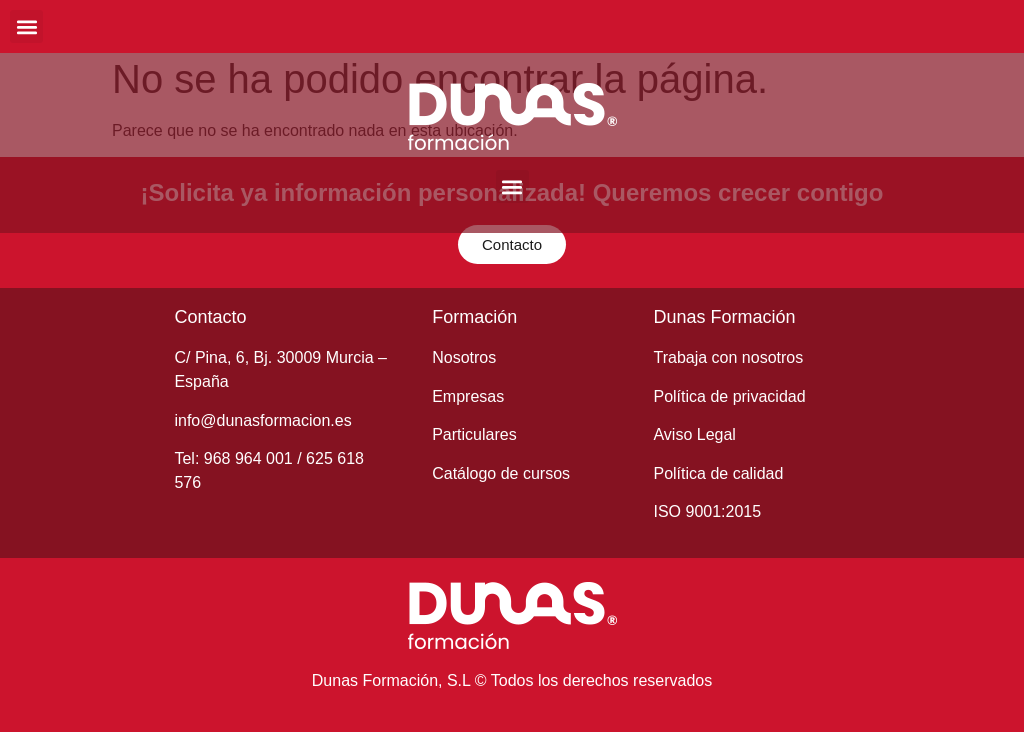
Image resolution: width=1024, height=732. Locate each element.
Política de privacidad (729, 396)
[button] (26, 26)
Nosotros (464, 357)
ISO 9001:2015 (707, 511)
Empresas (468, 396)
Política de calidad (718, 473)
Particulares (474, 434)
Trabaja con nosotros (728, 357)
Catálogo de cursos (501, 473)
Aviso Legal (694, 434)
